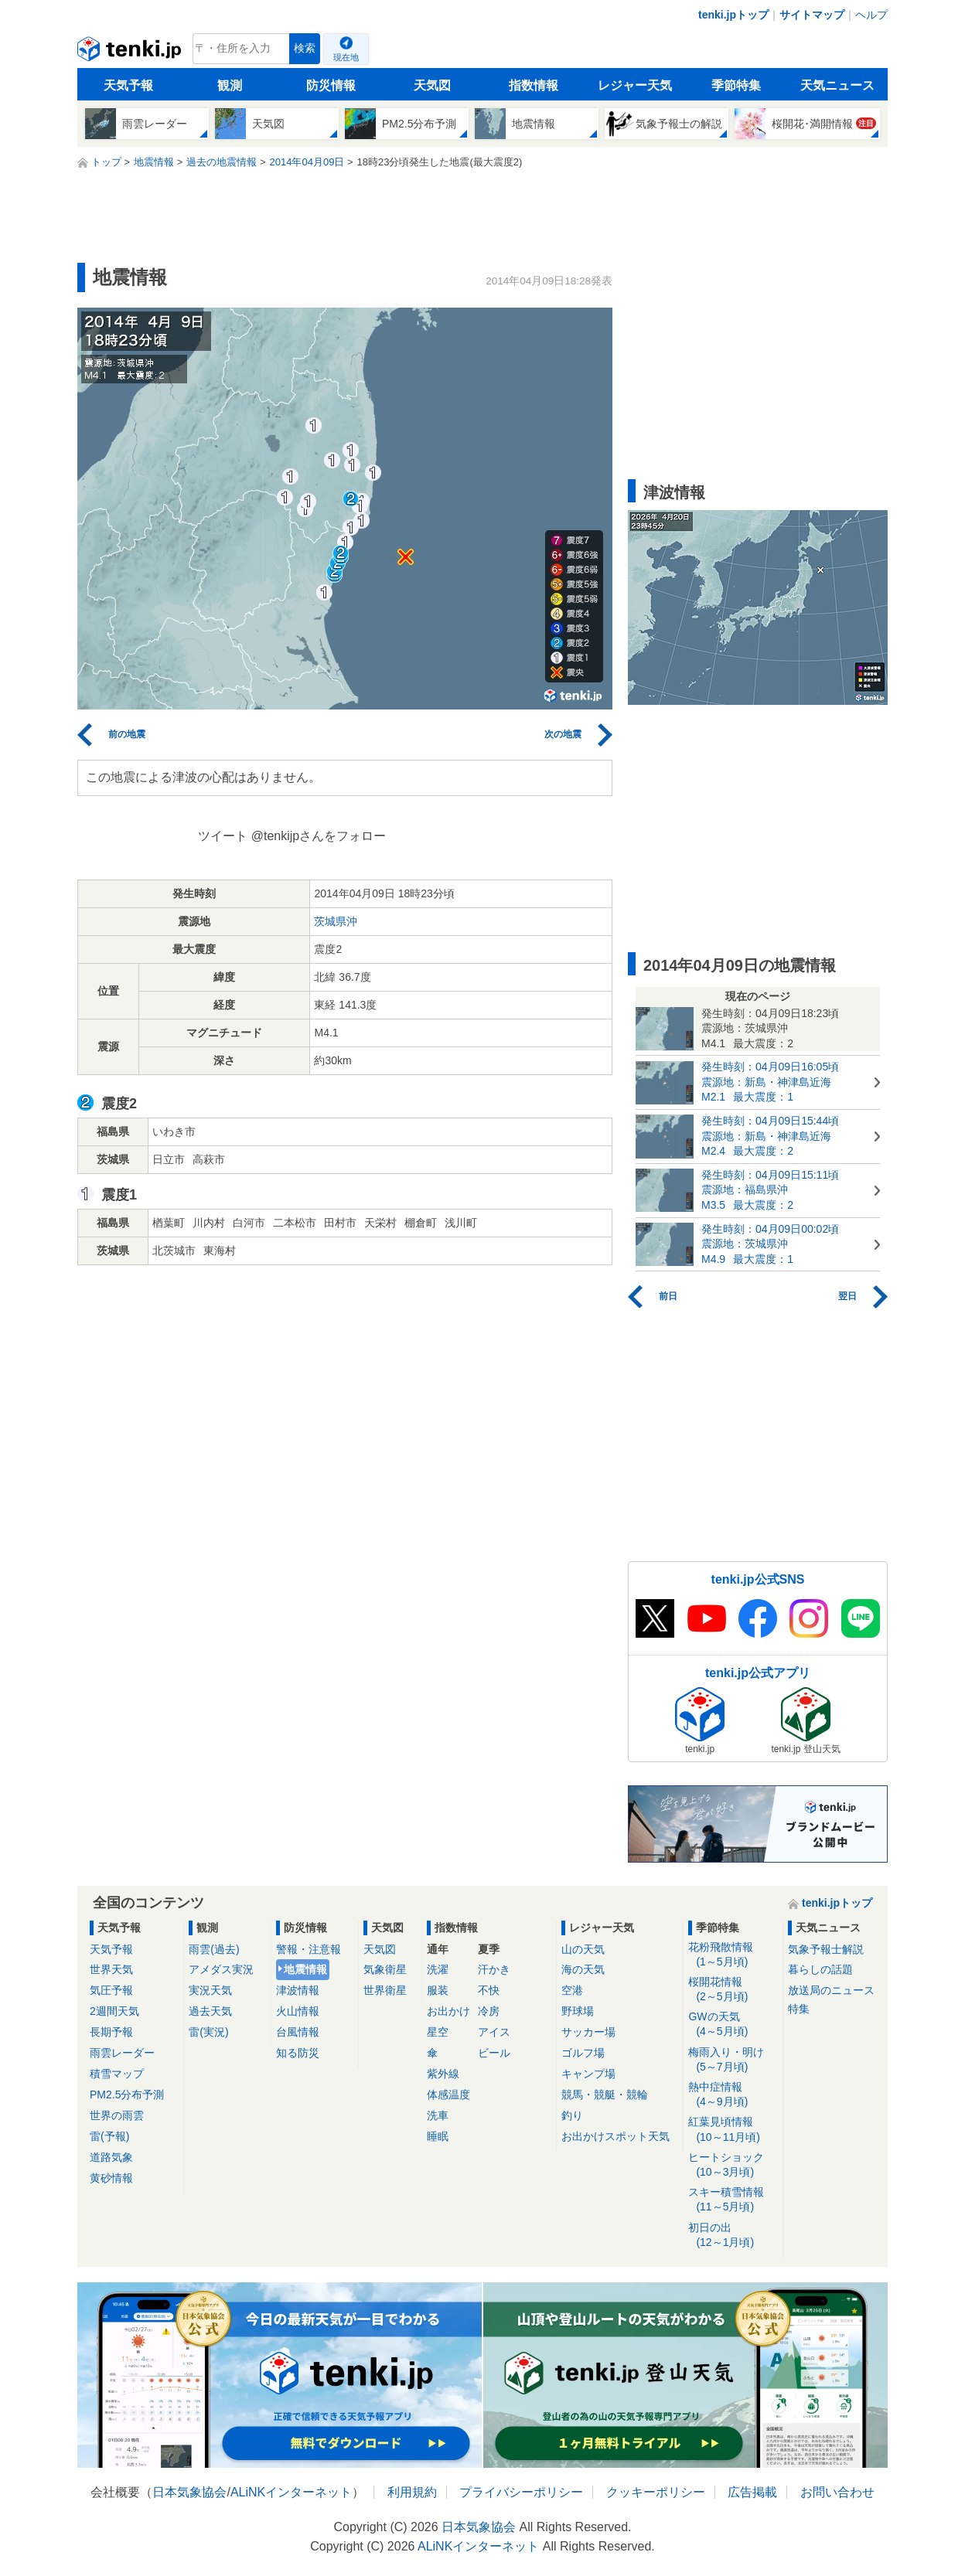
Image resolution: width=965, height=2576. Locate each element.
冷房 (489, 2011)
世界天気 (111, 1969)
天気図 (432, 85)
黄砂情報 (111, 2178)
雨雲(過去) (214, 1949)
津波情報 (297, 1990)
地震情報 (305, 1969)
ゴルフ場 (583, 2053)
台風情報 (297, 2032)
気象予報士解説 (826, 1949)
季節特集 (736, 85)
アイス (494, 2032)
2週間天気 (114, 2011)
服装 (437, 1990)
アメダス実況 (221, 1969)
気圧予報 (111, 1990)
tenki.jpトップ (733, 15)
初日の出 (732, 2235)
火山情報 (297, 2011)
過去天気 (210, 2011)
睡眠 (437, 2136)
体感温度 (448, 2094)
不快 (489, 1990)
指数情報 (533, 85)
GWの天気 (732, 2024)
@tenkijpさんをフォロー (319, 835)
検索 (304, 48)
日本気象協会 (189, 2492)
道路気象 (111, 2157)
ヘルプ (871, 15)
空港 (572, 1990)
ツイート (222, 835)
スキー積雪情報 (732, 2200)
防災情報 (331, 85)
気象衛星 (385, 1969)
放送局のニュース (831, 1990)
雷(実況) (208, 2032)
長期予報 (111, 2032)
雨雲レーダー (122, 2053)
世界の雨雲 (117, 2115)
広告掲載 (752, 2492)
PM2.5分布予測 (127, 2094)
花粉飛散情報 (732, 1955)
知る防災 (297, 2053)
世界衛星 (385, 1990)
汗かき (494, 1969)
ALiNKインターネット (291, 2492)
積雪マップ (117, 2073)
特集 (799, 2009)
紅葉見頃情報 (732, 2129)
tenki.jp (131, 52)
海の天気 (583, 1969)
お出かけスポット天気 (615, 2136)
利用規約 (412, 2492)
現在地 (346, 57)
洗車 (437, 2115)
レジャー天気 (635, 85)
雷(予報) (109, 2136)
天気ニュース (837, 85)
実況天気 (210, 1990)
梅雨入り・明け (732, 2060)
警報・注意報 (308, 1949)
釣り (572, 2115)
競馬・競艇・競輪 (604, 2094)
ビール (494, 2053)
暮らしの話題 (820, 1969)
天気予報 (128, 85)
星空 (437, 2032)
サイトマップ (811, 15)
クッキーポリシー (655, 2492)
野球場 (577, 2011)
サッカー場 (588, 2032)
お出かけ (448, 2011)
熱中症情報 (732, 2095)
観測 (229, 85)
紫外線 (443, 2073)
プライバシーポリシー (521, 2492)
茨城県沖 (335, 921)
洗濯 (437, 1969)
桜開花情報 (732, 1989)
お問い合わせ (837, 2492)
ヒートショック (732, 2165)
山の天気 (583, 1949)
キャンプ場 (588, 2073)
